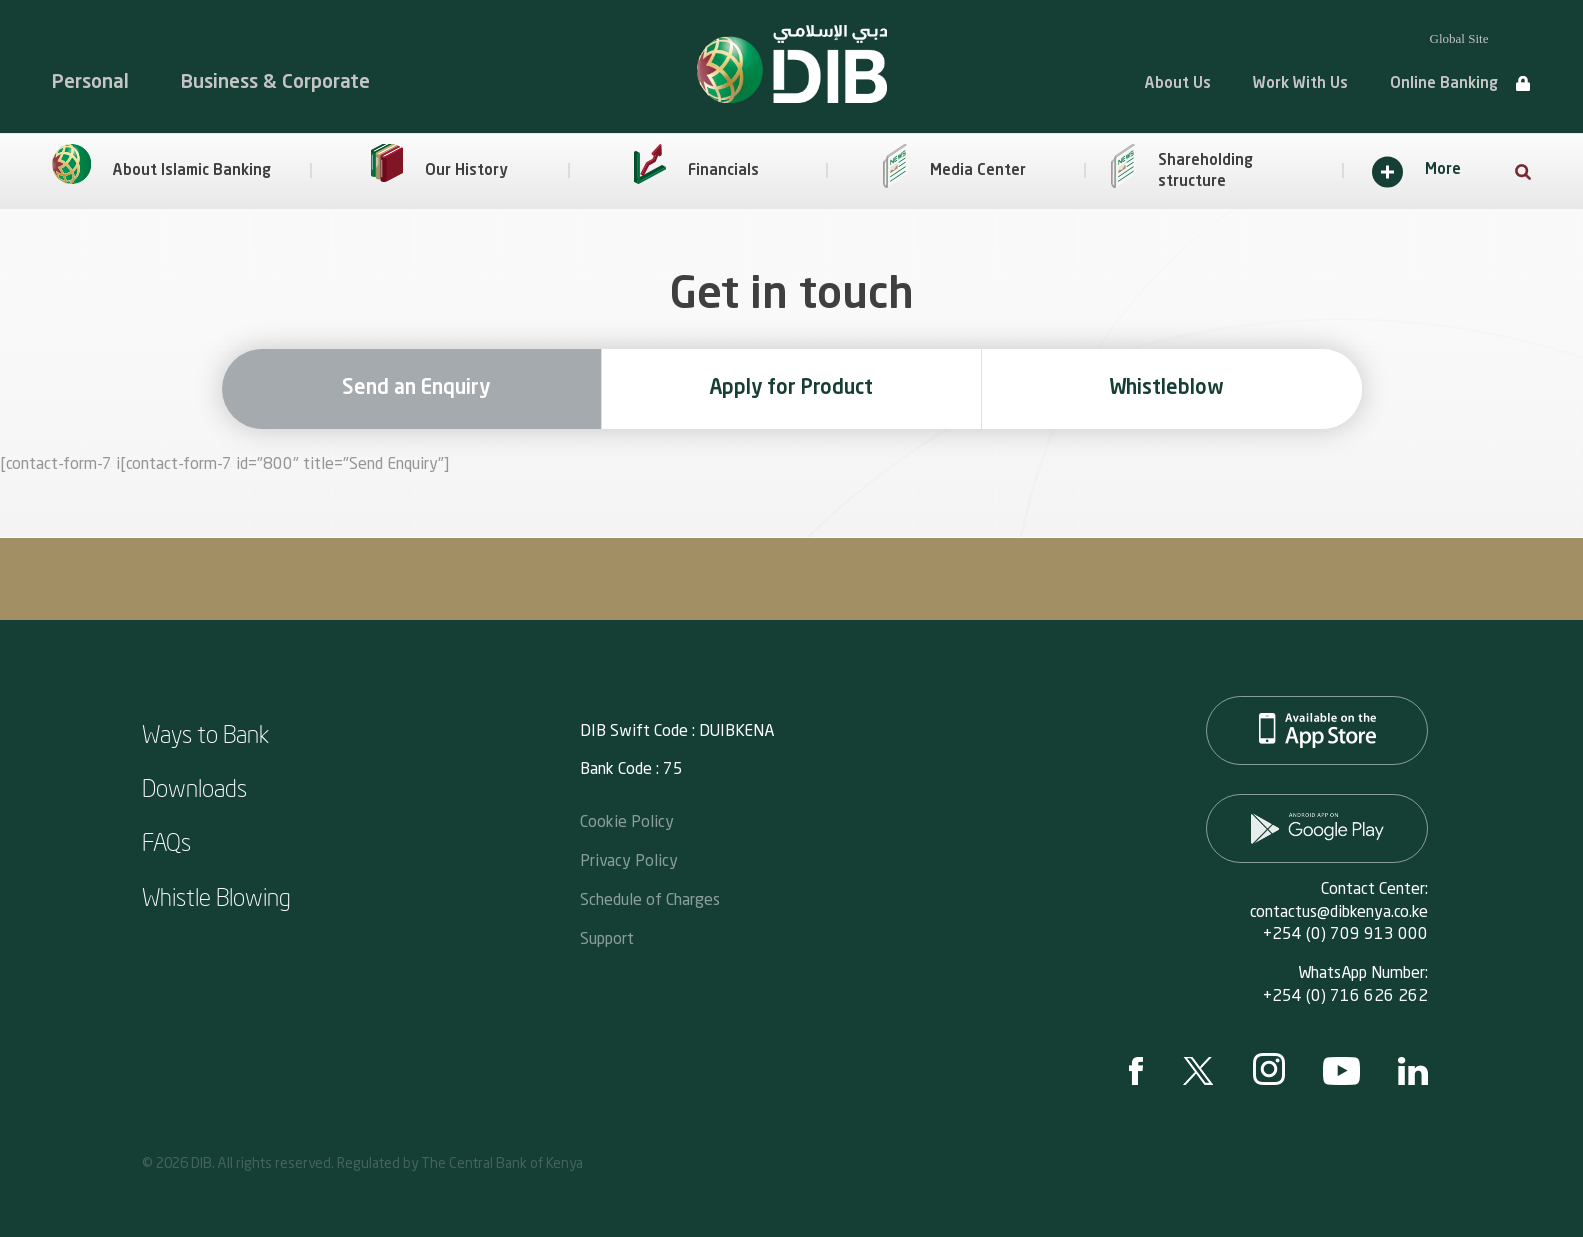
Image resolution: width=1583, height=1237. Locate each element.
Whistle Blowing (216, 896)
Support (607, 937)
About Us (1178, 84)
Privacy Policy (629, 859)
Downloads (194, 787)
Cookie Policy (627, 820)
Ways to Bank (205, 733)
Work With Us (1300, 84)
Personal (90, 82)
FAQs (166, 841)
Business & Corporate (275, 82)
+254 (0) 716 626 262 (1345, 997)
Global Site (1459, 38)
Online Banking (1444, 84)
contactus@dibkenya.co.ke (1339, 913)
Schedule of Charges (650, 898)
